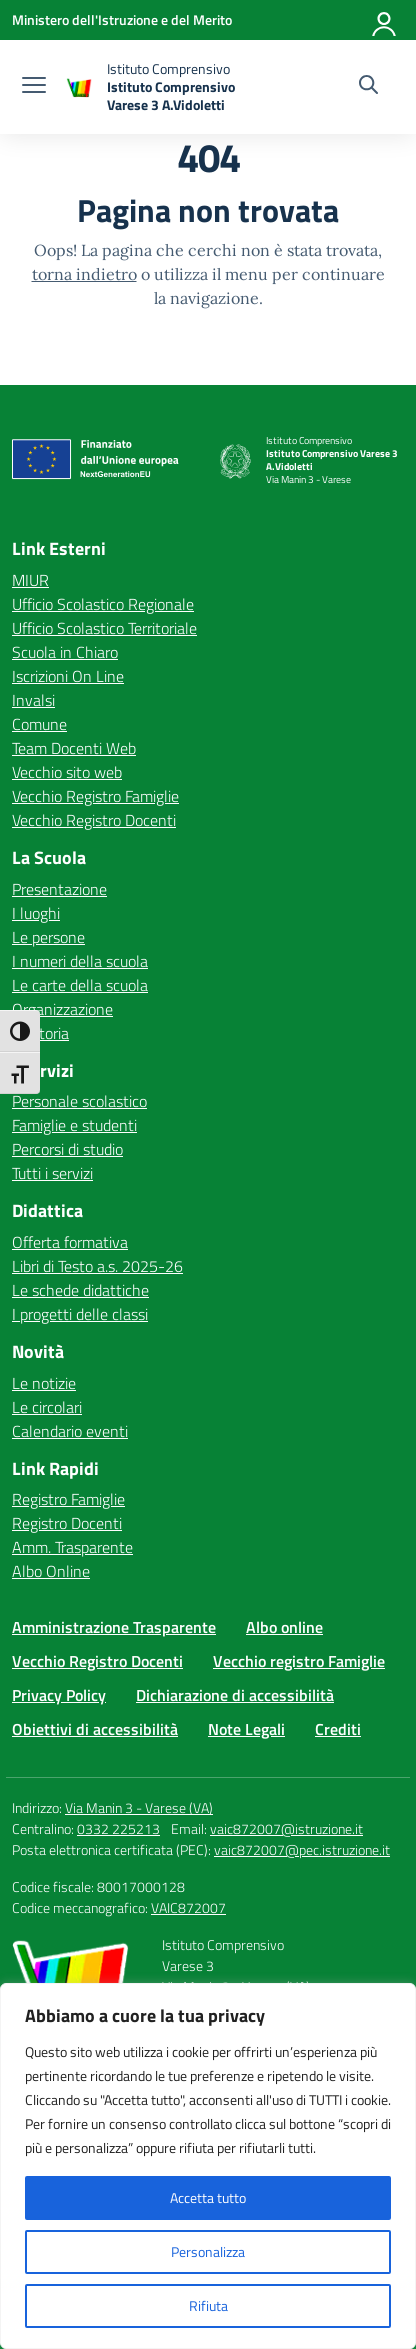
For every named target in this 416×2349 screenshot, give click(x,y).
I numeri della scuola (80, 961)
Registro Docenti (67, 1523)
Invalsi (33, 700)
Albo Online (51, 1571)
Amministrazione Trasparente (114, 1627)
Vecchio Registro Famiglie (95, 796)
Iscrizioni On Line (68, 676)
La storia (40, 1033)
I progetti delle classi (80, 1314)
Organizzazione (62, 1009)
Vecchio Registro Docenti (94, 820)
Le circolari (47, 1407)
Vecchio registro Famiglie (299, 1661)
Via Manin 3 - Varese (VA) (139, 1807)
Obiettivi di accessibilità (95, 1729)
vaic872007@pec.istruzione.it (302, 1849)
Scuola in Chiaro (65, 652)
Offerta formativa (70, 1242)
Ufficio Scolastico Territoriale (104, 628)
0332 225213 (118, 1828)
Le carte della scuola (80, 985)
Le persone (48, 937)
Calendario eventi (70, 1431)
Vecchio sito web (67, 772)
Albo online (284, 1627)
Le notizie (44, 1383)
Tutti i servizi (52, 1173)
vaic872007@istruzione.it (286, 1828)
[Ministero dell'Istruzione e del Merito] (122, 19)
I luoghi (36, 913)
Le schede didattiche (80, 1290)
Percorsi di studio (67, 1149)
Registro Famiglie (68, 1499)
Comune (39, 724)
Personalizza (208, 2251)
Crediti (338, 1729)
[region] (208, 2166)
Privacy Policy (59, 1695)
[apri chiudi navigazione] (34, 87)
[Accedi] (385, 20)
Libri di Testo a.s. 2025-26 (97, 1266)
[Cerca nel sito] (368, 87)
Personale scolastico (79, 1101)
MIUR (30, 580)
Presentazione (59, 889)
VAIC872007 (188, 1907)
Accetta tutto (208, 2197)
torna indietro (84, 274)
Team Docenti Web (74, 748)
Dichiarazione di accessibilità (235, 1695)
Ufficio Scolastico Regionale (103, 604)
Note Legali (246, 1729)
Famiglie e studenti (74, 1125)
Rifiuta (208, 2305)
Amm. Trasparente (72, 1547)
